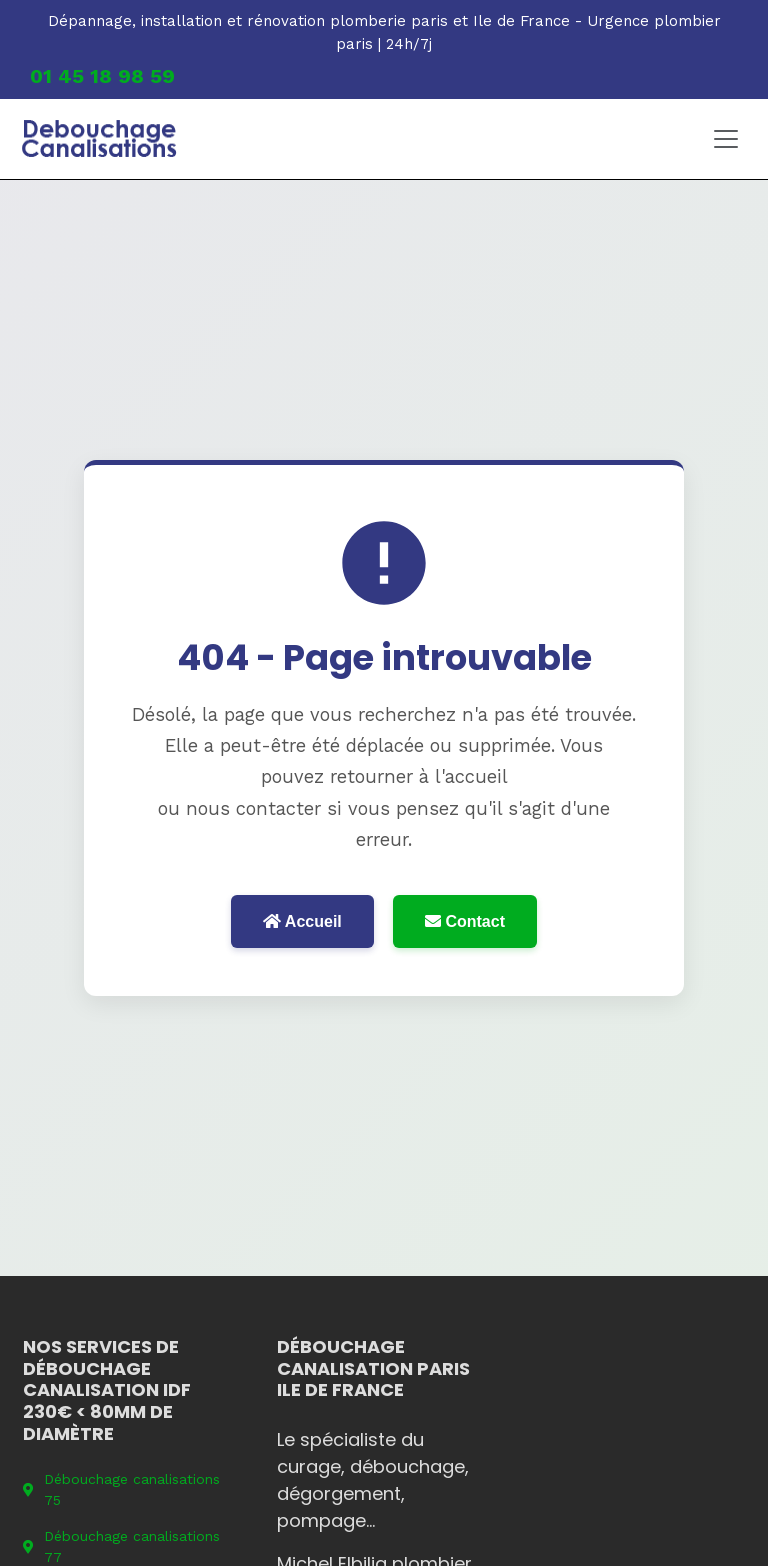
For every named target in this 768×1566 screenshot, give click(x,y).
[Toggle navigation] (726, 139)
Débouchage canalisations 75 (121, 1489)
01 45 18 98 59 (102, 76)
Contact (465, 921)
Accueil (302, 921)
